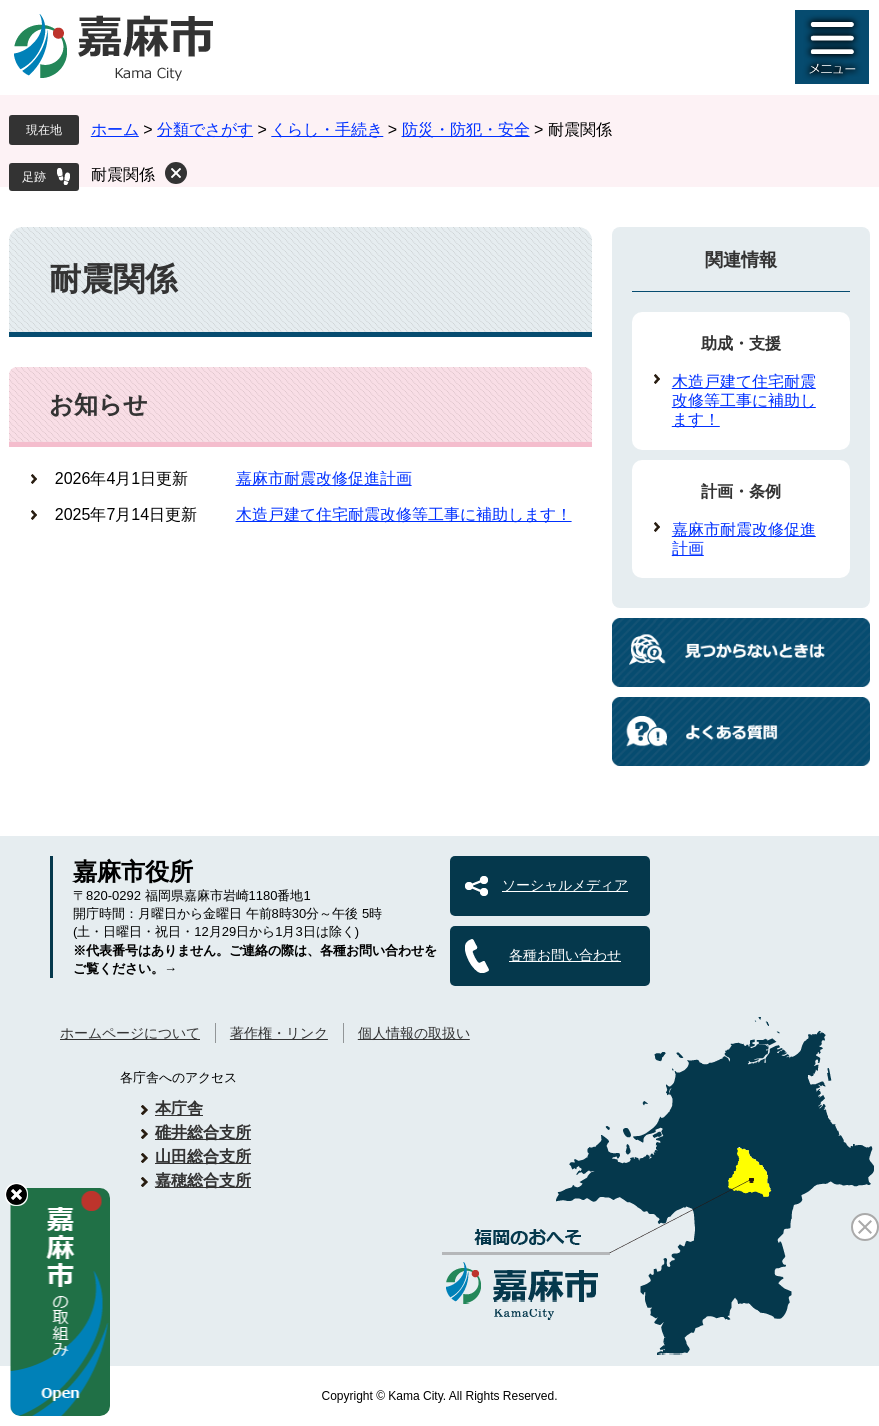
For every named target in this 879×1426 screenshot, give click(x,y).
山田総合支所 (203, 1156)
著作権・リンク (279, 1033)
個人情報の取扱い (414, 1033)
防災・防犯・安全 (466, 129)
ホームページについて (130, 1033)
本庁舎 (179, 1108)
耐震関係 (123, 174)
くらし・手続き (327, 129)
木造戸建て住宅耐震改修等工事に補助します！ (404, 514)
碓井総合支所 (203, 1132)
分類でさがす (205, 129)
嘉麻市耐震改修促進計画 (324, 478)
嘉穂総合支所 (203, 1180)
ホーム (115, 129)
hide (16, 1194)
